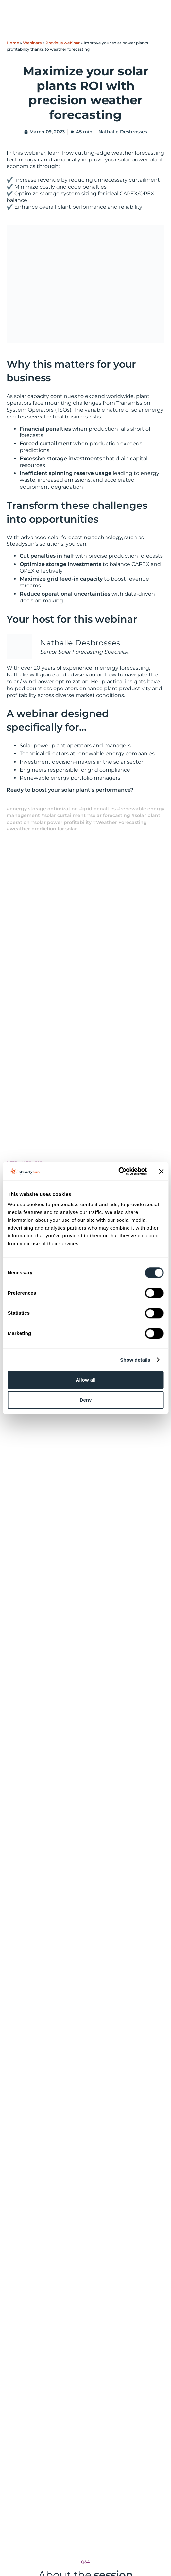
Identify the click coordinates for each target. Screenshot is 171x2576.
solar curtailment (65, 815)
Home (13, 42)
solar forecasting (110, 815)
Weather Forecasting (121, 822)
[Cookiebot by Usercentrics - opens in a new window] (118, 1171)
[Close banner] (161, 1171)
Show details (135, 1360)
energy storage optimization (44, 808)
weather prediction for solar (43, 829)
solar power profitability (63, 822)
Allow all (85, 1380)
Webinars (32, 42)
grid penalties (99, 808)
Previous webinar (62, 42)
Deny (85, 1399)
